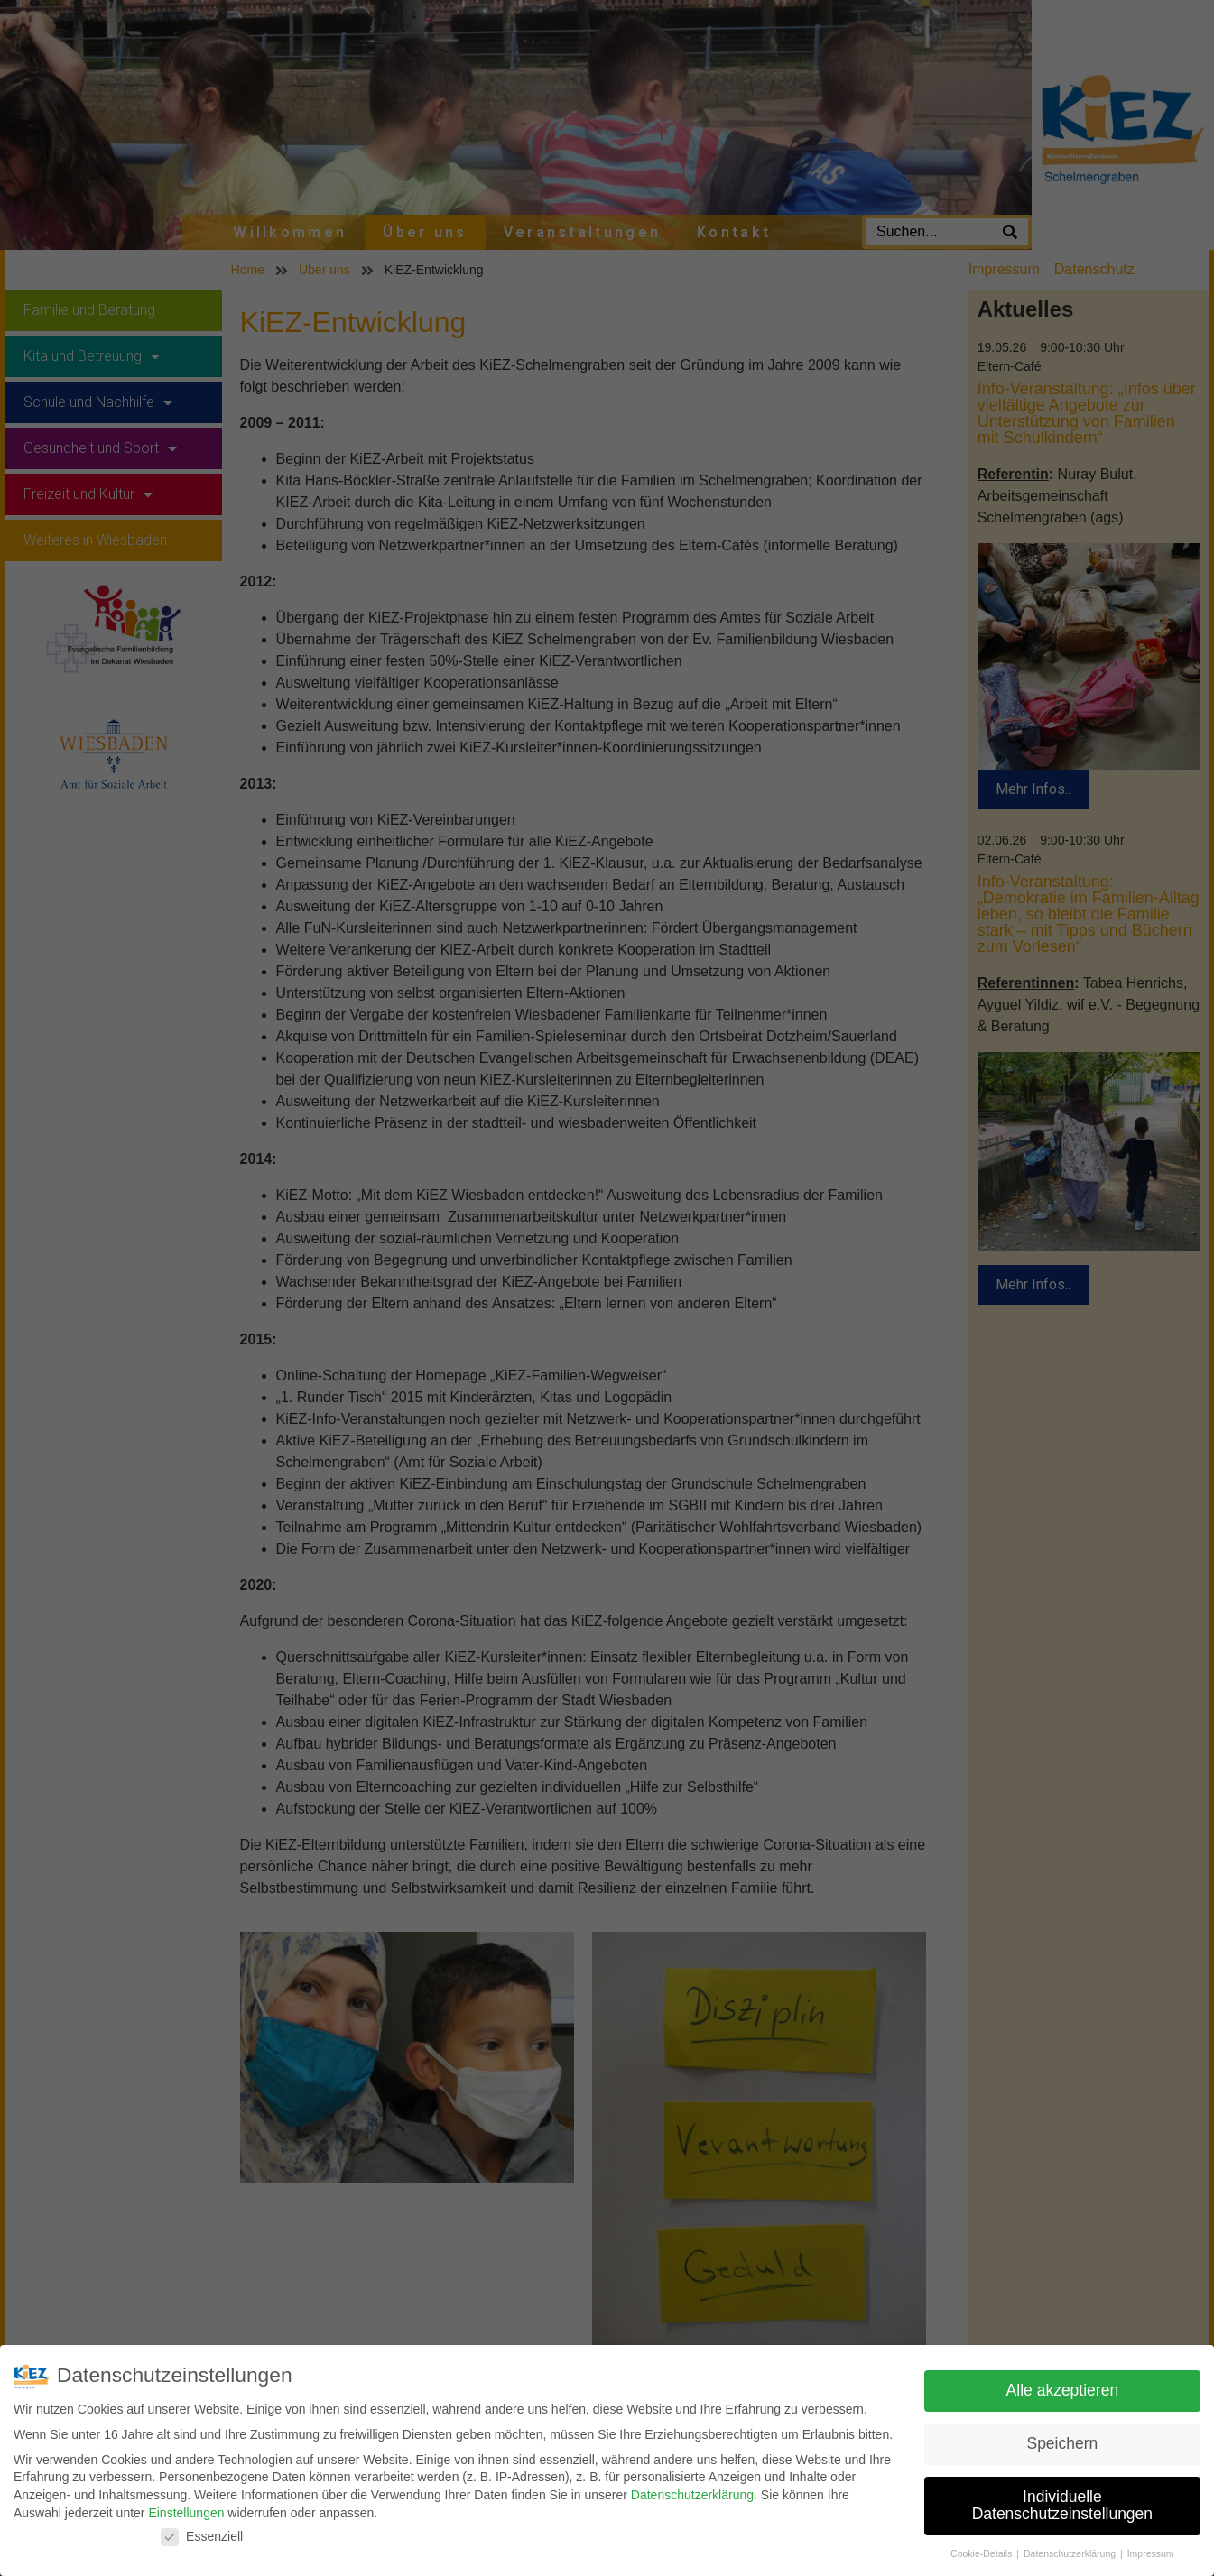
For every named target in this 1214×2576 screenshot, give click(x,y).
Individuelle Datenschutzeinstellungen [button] (1062, 2506)
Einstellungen (186, 2513)
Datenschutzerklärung (692, 2495)
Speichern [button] (1062, 2443)
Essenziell (202, 2536)
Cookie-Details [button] (982, 2553)
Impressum (1150, 2553)
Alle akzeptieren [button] (1062, 2390)
